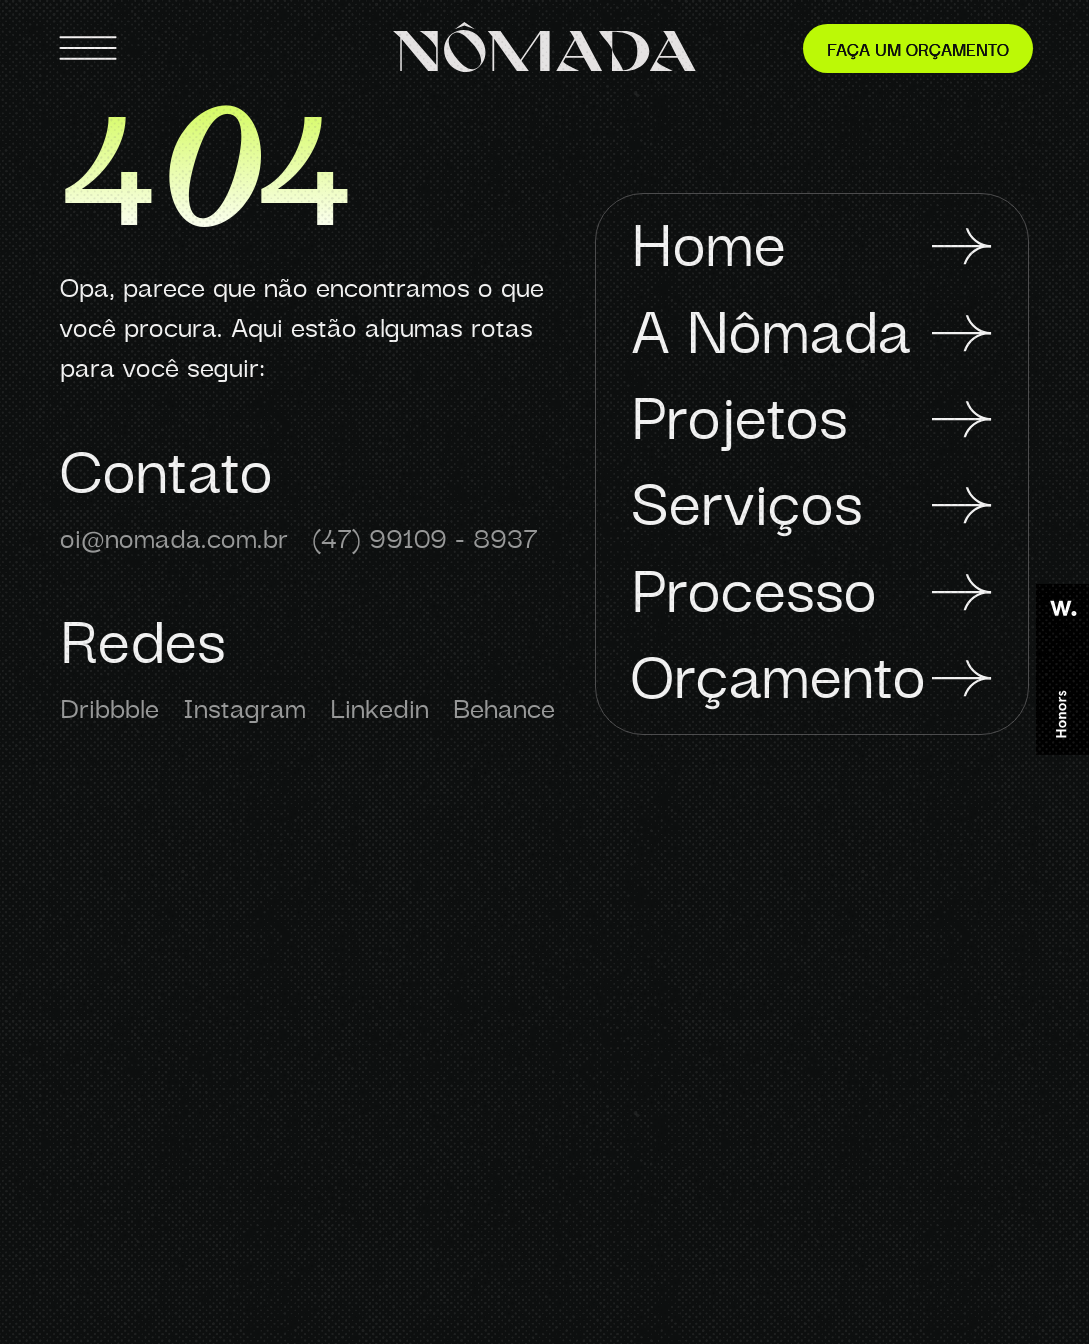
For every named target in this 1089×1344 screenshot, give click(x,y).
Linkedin (379, 706)
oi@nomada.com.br (174, 536)
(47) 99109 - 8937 (425, 536)
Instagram (244, 706)
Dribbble (109, 706)
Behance (504, 706)
